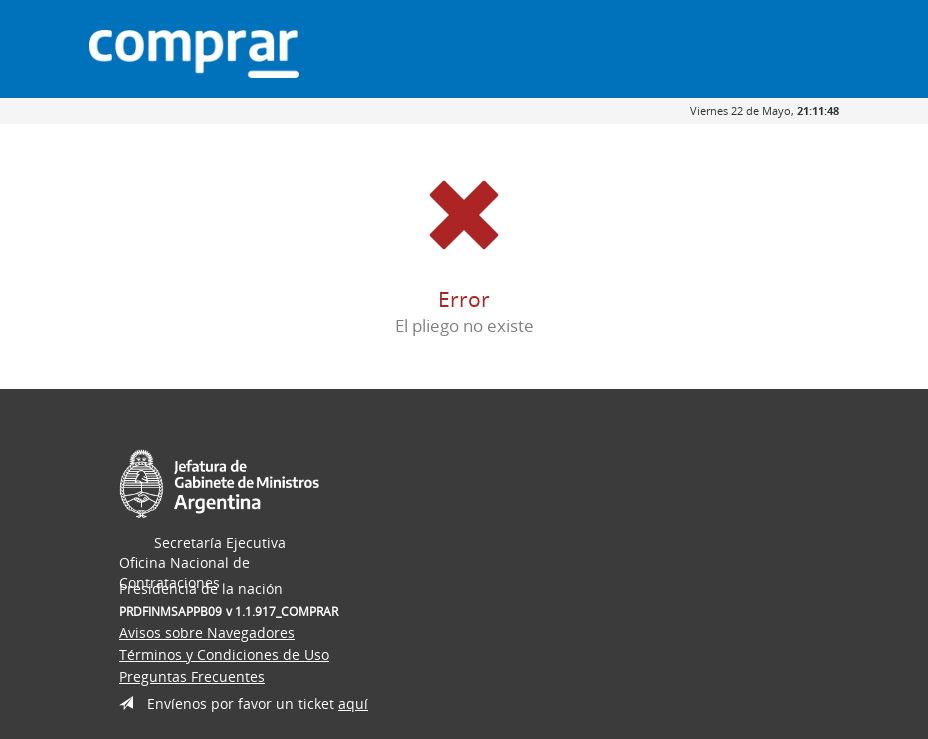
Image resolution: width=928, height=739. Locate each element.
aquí (353, 687)
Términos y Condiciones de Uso (224, 638)
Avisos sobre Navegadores (207, 616)
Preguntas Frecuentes (192, 660)
